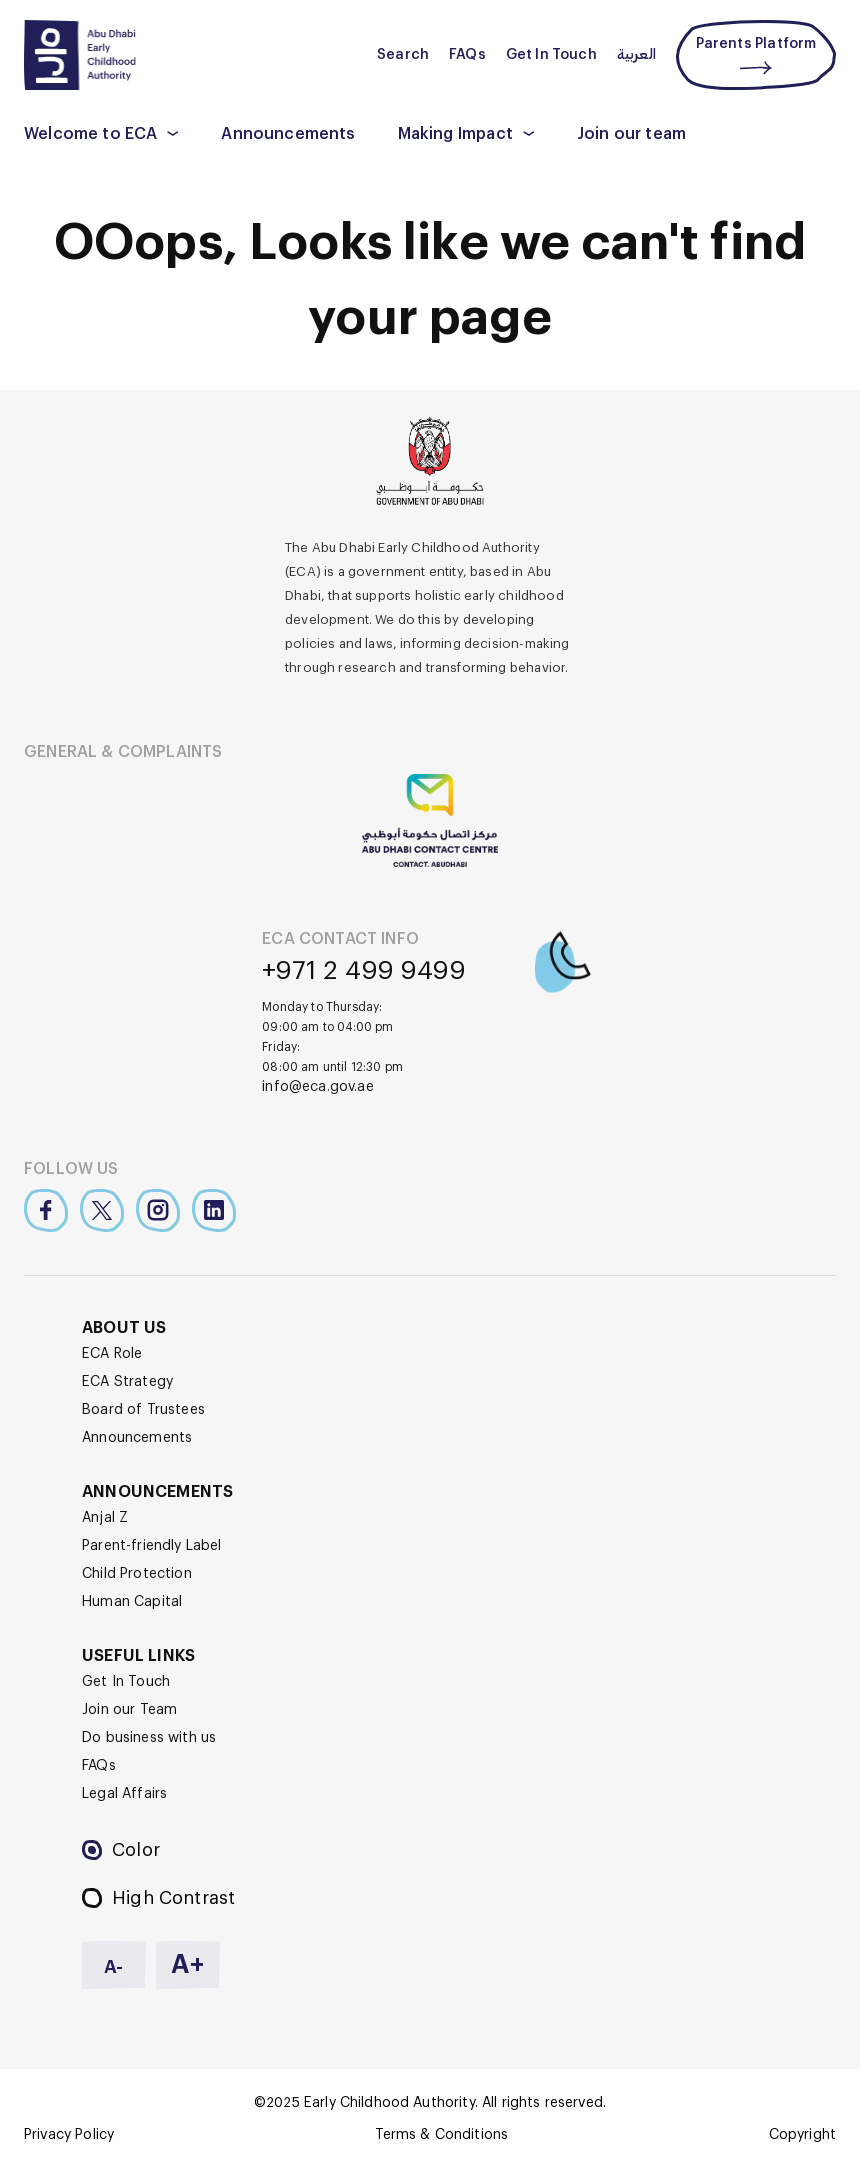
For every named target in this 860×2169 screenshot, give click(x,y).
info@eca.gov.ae (318, 1087)
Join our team (631, 134)
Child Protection (137, 1574)
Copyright (802, 2135)
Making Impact (455, 134)
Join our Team (129, 1710)
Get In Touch (551, 55)
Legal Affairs (124, 1794)
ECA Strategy (127, 1382)
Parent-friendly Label (152, 1546)
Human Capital (132, 1602)
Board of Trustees (143, 1410)
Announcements (288, 134)
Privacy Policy (69, 2135)
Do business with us (149, 1738)
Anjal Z (105, 1518)
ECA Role (112, 1354)
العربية (636, 55)
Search (403, 55)
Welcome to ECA (90, 134)
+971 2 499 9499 (364, 971)
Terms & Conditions (442, 2135)
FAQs (467, 55)
